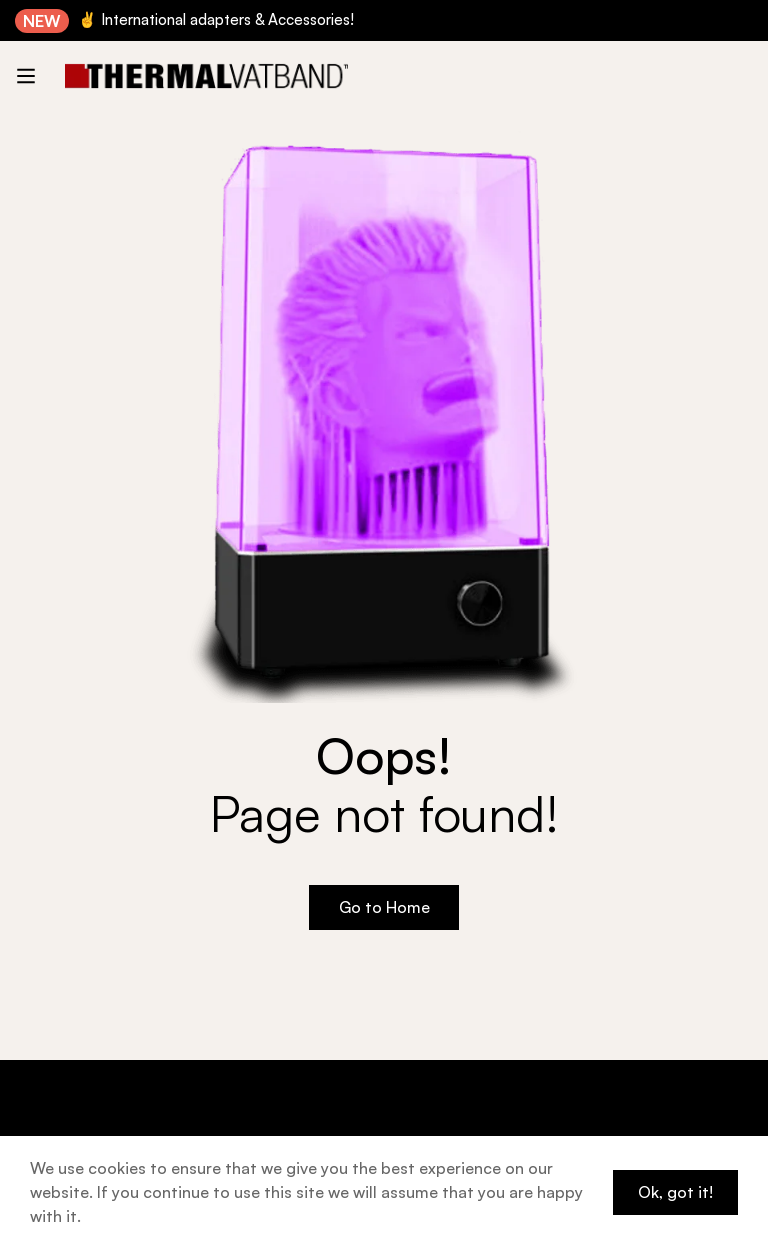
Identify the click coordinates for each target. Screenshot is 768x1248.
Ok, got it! (675, 1192)
